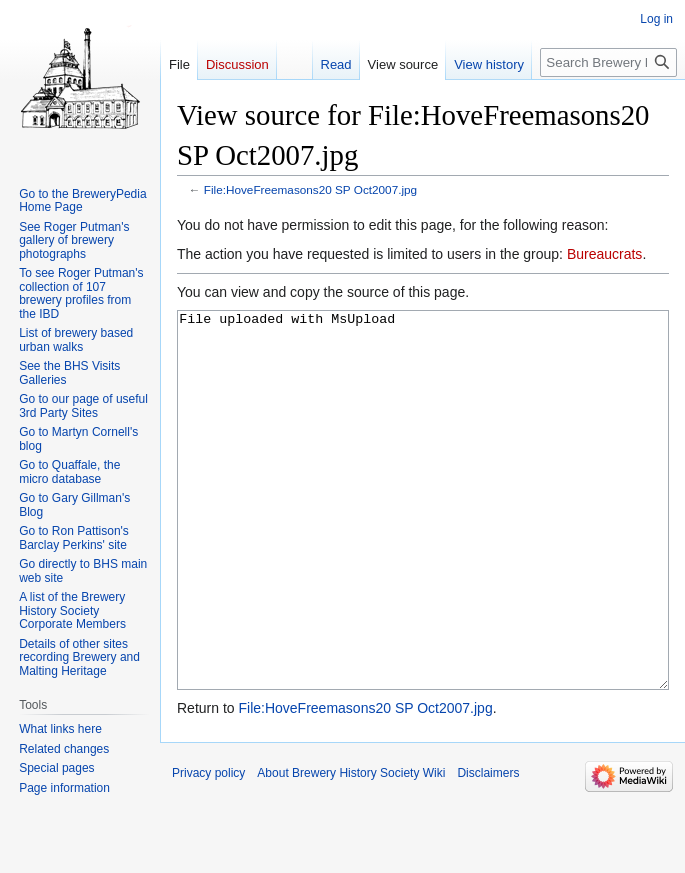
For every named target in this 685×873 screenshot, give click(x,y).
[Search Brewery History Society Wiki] (608, 62)
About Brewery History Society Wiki (351, 848)
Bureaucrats (604, 254)
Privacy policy (208, 848)
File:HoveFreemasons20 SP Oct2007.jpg (310, 189)
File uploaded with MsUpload (423, 537)
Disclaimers (488, 848)
